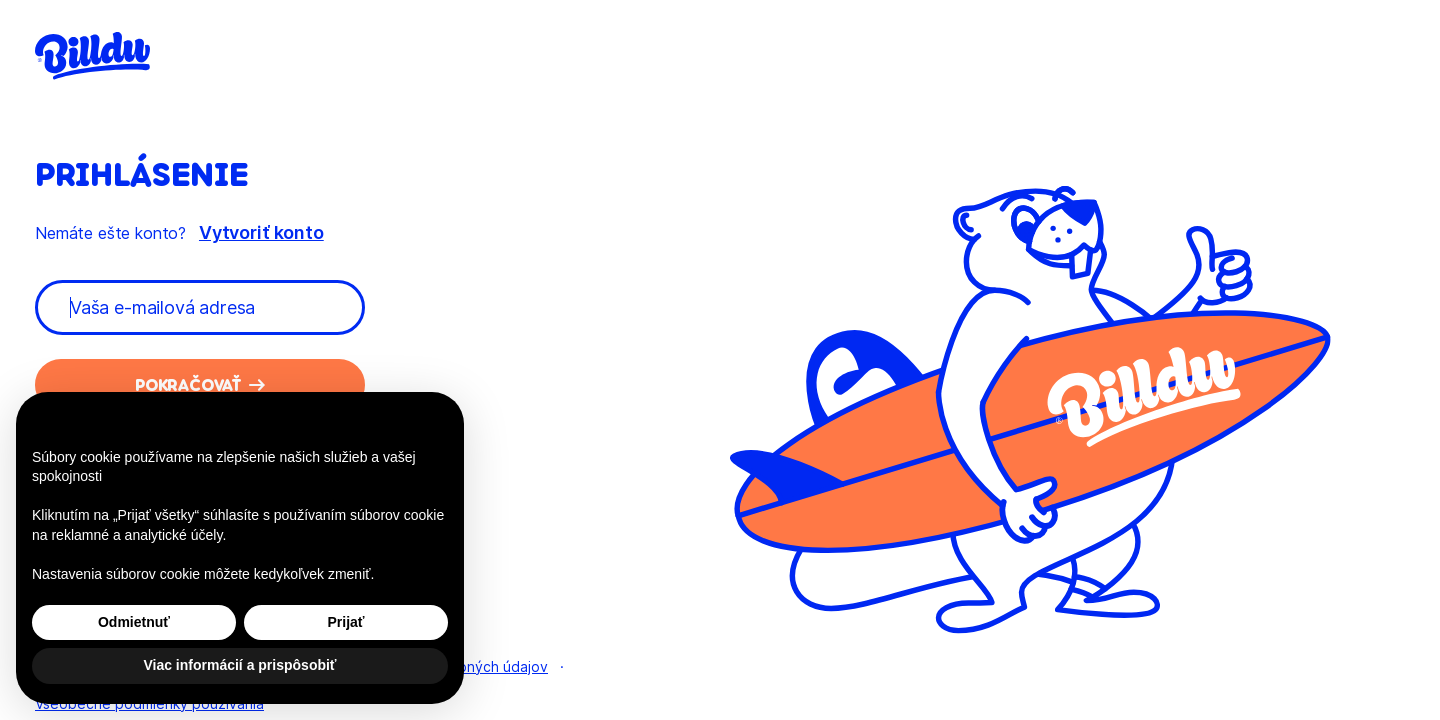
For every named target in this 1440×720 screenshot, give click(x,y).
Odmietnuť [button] (134, 622)
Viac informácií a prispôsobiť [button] (239, 665)
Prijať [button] (345, 622)
